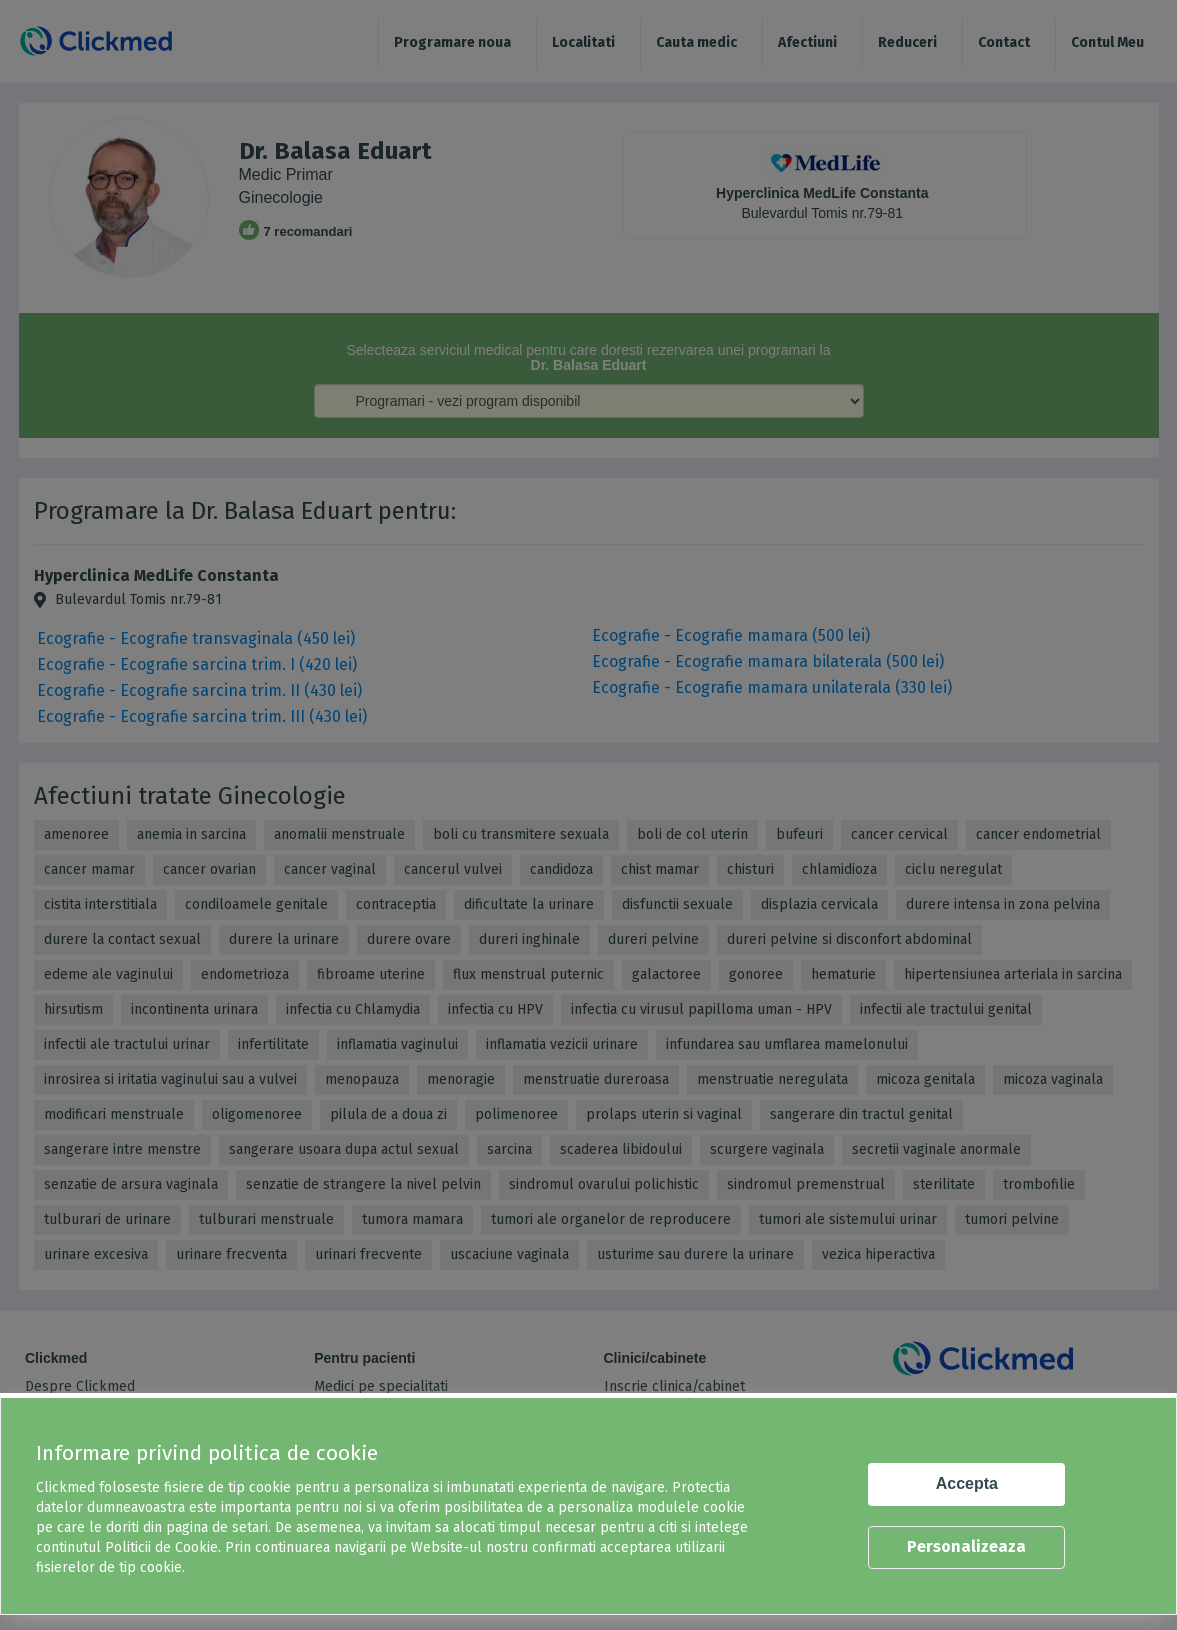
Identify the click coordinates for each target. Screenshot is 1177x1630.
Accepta (967, 1483)
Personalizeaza (966, 1546)
